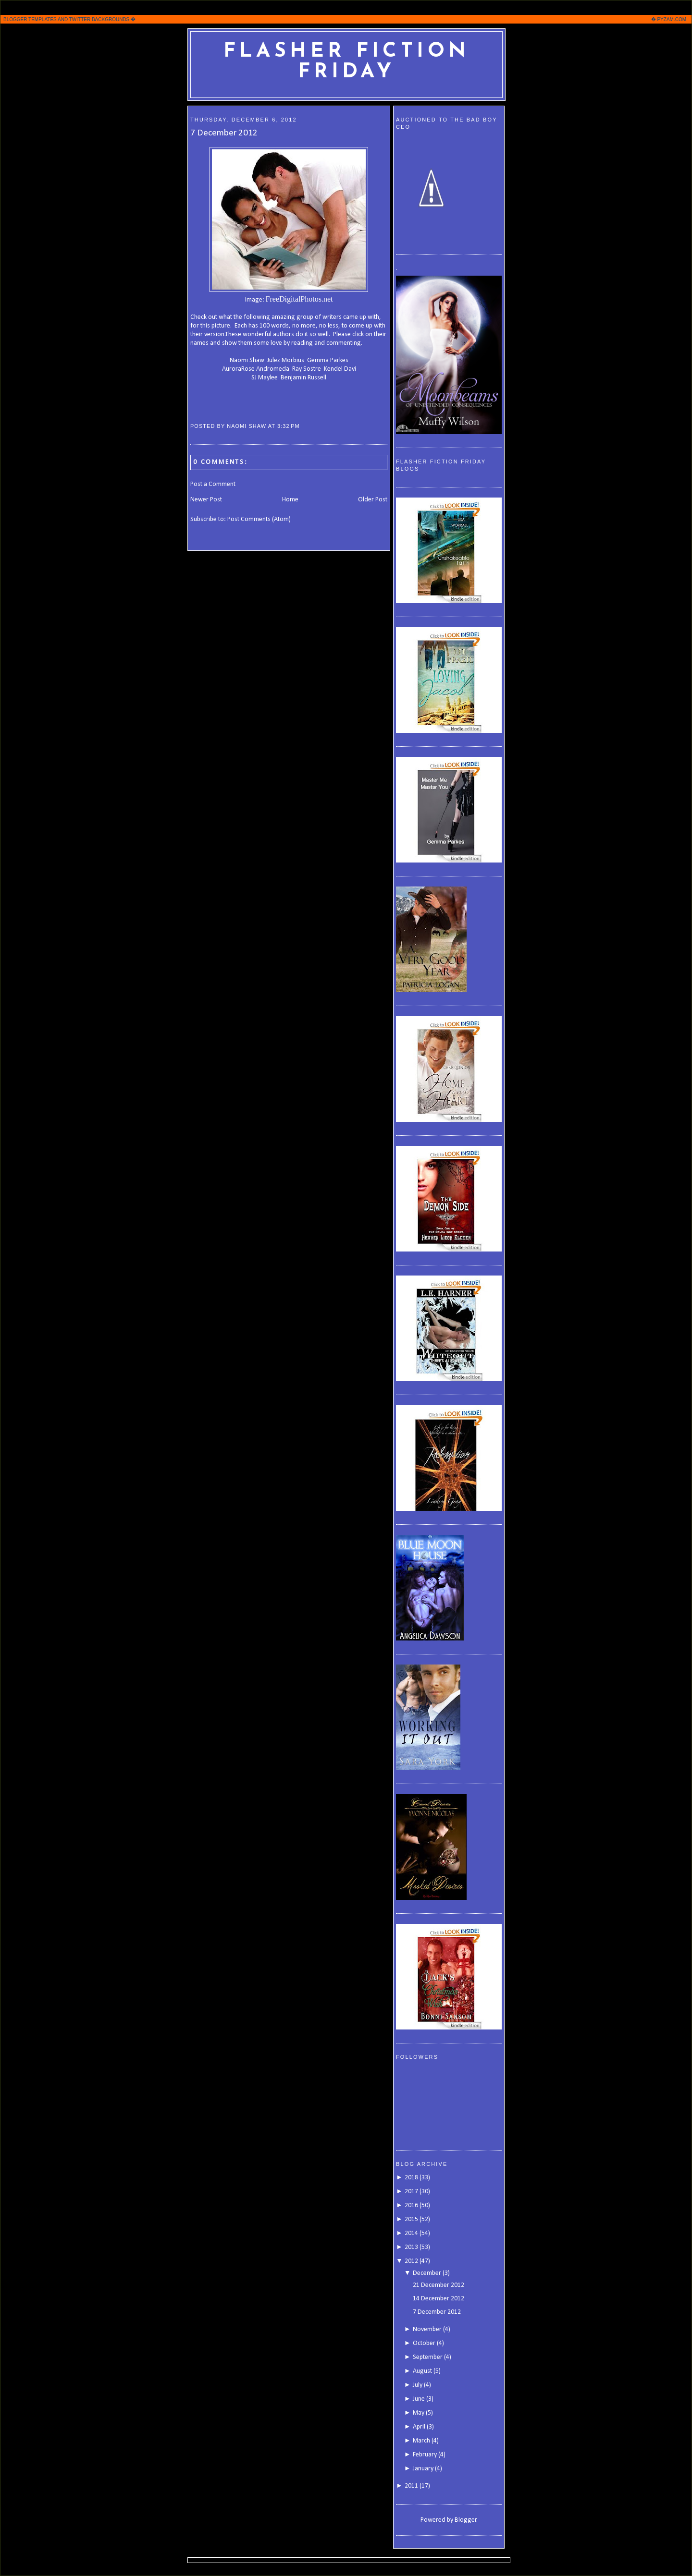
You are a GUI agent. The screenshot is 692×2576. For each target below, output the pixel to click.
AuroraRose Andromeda (255, 369)
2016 (411, 2205)
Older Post (372, 499)
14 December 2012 (438, 2298)
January (423, 2468)
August (422, 2371)
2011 (411, 2486)
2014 (411, 2233)
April (419, 2426)
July (417, 2385)
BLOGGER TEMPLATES (30, 19)
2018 (411, 2177)
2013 (411, 2247)
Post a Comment (212, 484)
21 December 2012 (438, 2285)
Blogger (466, 2520)
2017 (411, 2191)
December (427, 2273)
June (419, 2399)
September (428, 2357)
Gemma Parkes (327, 360)
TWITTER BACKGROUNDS (99, 19)
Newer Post (206, 499)
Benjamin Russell (303, 377)
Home (290, 499)
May (418, 2413)
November (427, 2329)
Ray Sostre (306, 369)
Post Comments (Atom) (259, 519)
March (421, 2440)
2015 (411, 2219)
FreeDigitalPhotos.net (299, 299)
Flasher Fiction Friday (346, 62)
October (424, 2343)
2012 (411, 2261)
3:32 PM (288, 426)
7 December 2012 (224, 133)
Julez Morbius (285, 360)
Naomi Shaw (247, 360)
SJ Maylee (264, 377)
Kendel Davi (340, 369)
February (425, 2454)
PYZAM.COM (671, 19)
